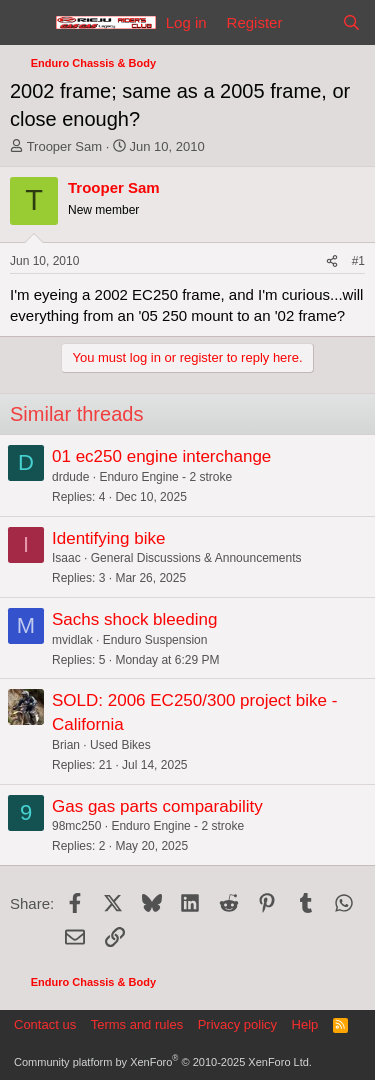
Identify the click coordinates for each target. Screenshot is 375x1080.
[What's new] (311, 22)
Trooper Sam (64, 146)
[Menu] (27, 23)
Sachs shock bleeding (134, 619)
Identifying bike (108, 538)
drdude (70, 477)
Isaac (66, 558)
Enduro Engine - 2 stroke (165, 477)
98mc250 (76, 826)
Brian (66, 745)
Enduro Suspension (155, 640)
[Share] (332, 261)
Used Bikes (120, 745)
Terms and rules (137, 1024)
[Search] (351, 22)
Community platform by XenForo (163, 1062)
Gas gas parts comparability (157, 806)
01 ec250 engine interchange (161, 456)
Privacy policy (237, 1024)
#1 (358, 261)
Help (305, 1024)
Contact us (45, 1024)
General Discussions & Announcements (196, 558)
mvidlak (72, 640)
